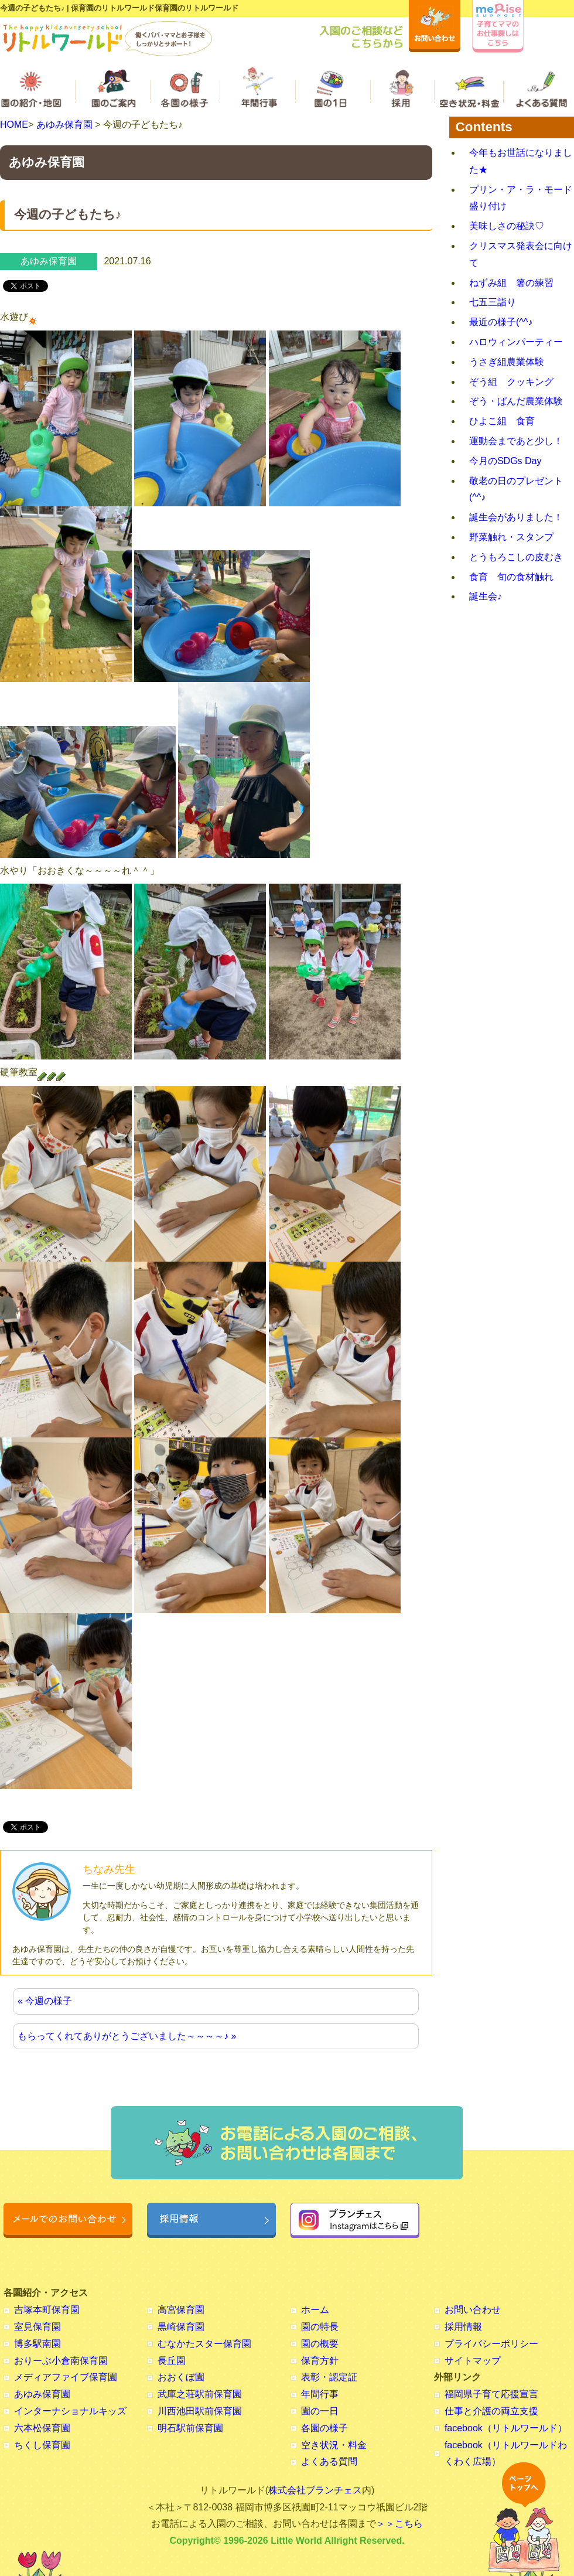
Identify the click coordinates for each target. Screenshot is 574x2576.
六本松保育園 (42, 2428)
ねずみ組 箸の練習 (511, 283)
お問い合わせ (473, 2310)
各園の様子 (324, 2428)
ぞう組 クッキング (511, 382)
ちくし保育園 (42, 2445)
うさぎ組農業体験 (506, 362)
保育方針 (320, 2361)
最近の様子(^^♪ (500, 322)
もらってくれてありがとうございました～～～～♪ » (127, 2036)
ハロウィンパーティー (516, 342)
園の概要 (320, 2344)
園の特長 (320, 2327)
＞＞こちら (399, 2524)
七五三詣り (492, 302)
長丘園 (172, 2361)
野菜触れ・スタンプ (511, 537)
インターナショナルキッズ (70, 2411)
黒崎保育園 (181, 2327)
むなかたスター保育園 (204, 2344)
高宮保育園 (181, 2310)
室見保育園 (37, 2327)
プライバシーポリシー (491, 2344)
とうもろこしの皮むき (516, 557)
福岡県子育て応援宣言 (491, 2394)
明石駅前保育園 (190, 2428)
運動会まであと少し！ (516, 441)
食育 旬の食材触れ (511, 577)
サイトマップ (473, 2361)
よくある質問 (329, 2461)
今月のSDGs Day (505, 461)
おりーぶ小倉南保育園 (61, 2361)
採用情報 (463, 2327)
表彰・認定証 (329, 2377)
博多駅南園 (37, 2344)
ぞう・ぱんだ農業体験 (516, 401)
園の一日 (320, 2411)
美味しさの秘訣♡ (506, 226)
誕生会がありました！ (516, 517)
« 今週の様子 (45, 2001)
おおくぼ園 (181, 2377)
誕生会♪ (485, 596)
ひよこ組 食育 (502, 421)
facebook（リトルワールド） (506, 2428)
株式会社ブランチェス (315, 2490)
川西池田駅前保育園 (200, 2411)
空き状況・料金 (334, 2445)
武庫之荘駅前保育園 (200, 2394)
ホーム (315, 2310)
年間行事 (320, 2394)
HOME (14, 125)
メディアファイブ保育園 (65, 2377)
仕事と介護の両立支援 (491, 2411)
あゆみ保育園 (64, 125)
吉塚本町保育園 (47, 2310)
